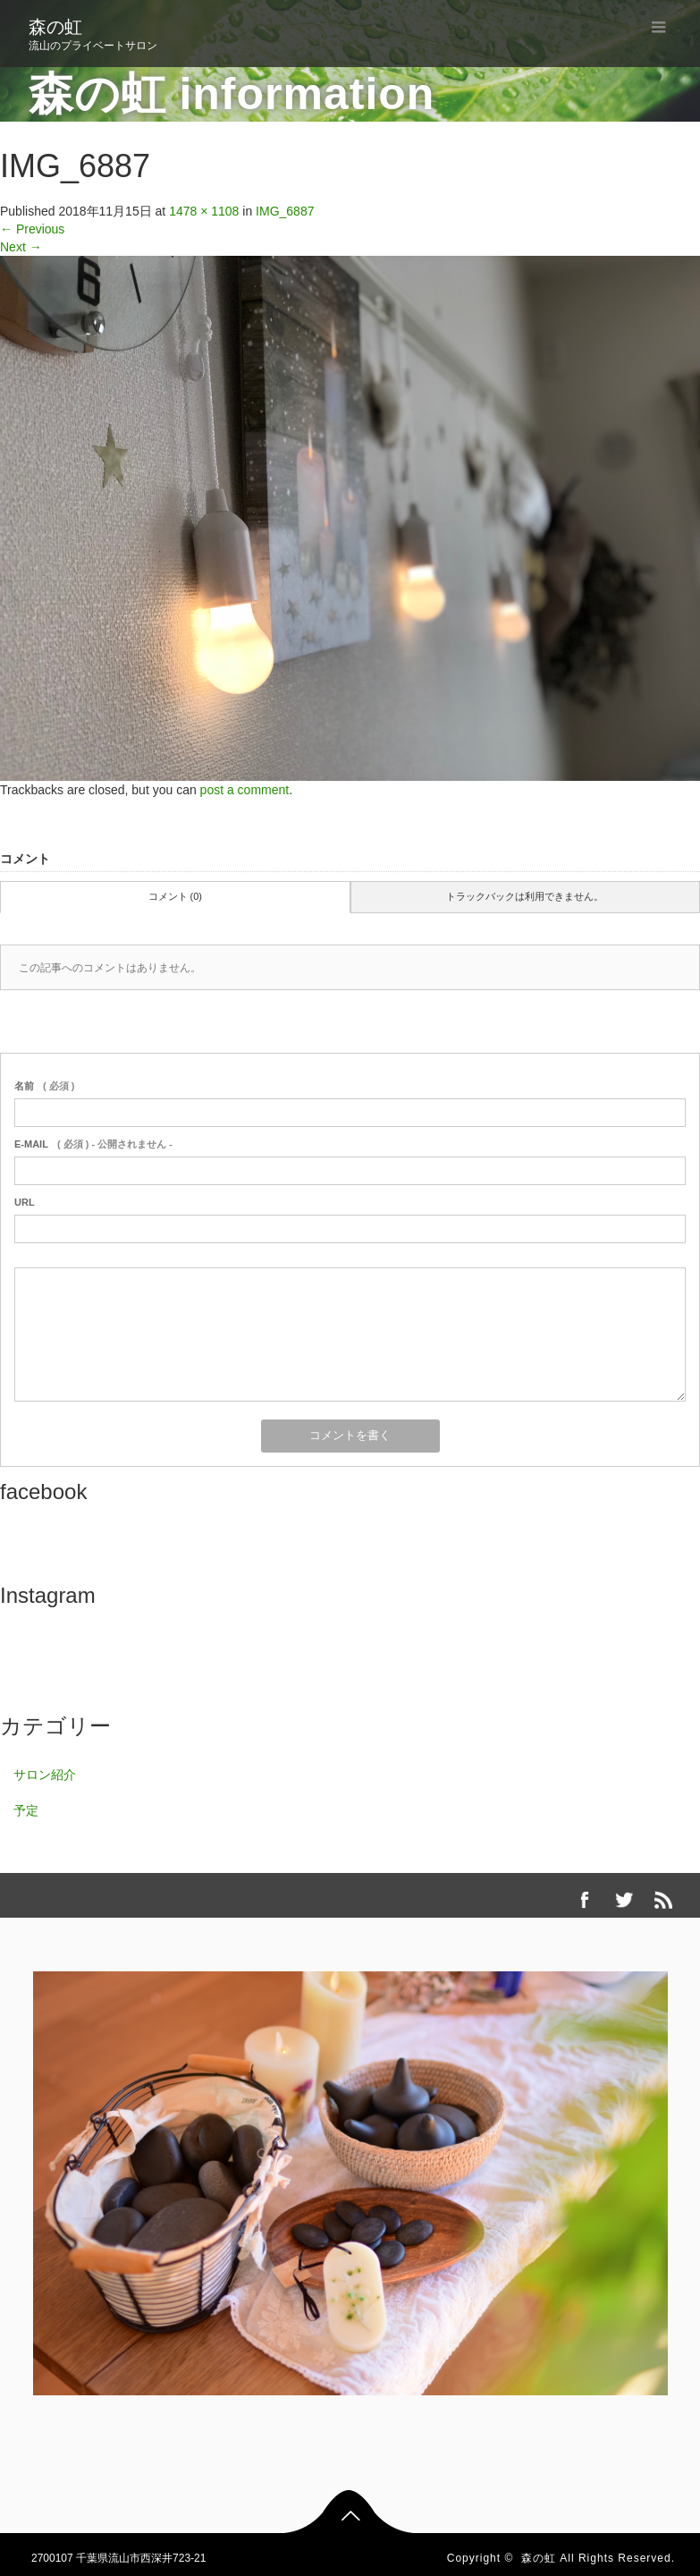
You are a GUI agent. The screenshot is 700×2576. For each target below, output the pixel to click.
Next (21, 247)
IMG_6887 (285, 211)
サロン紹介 (44, 1774)
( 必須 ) (44, 1085)
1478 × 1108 (204, 211)
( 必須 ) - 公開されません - (93, 1144)
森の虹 (55, 27)
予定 (25, 1810)
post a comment (245, 790)
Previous (32, 229)
